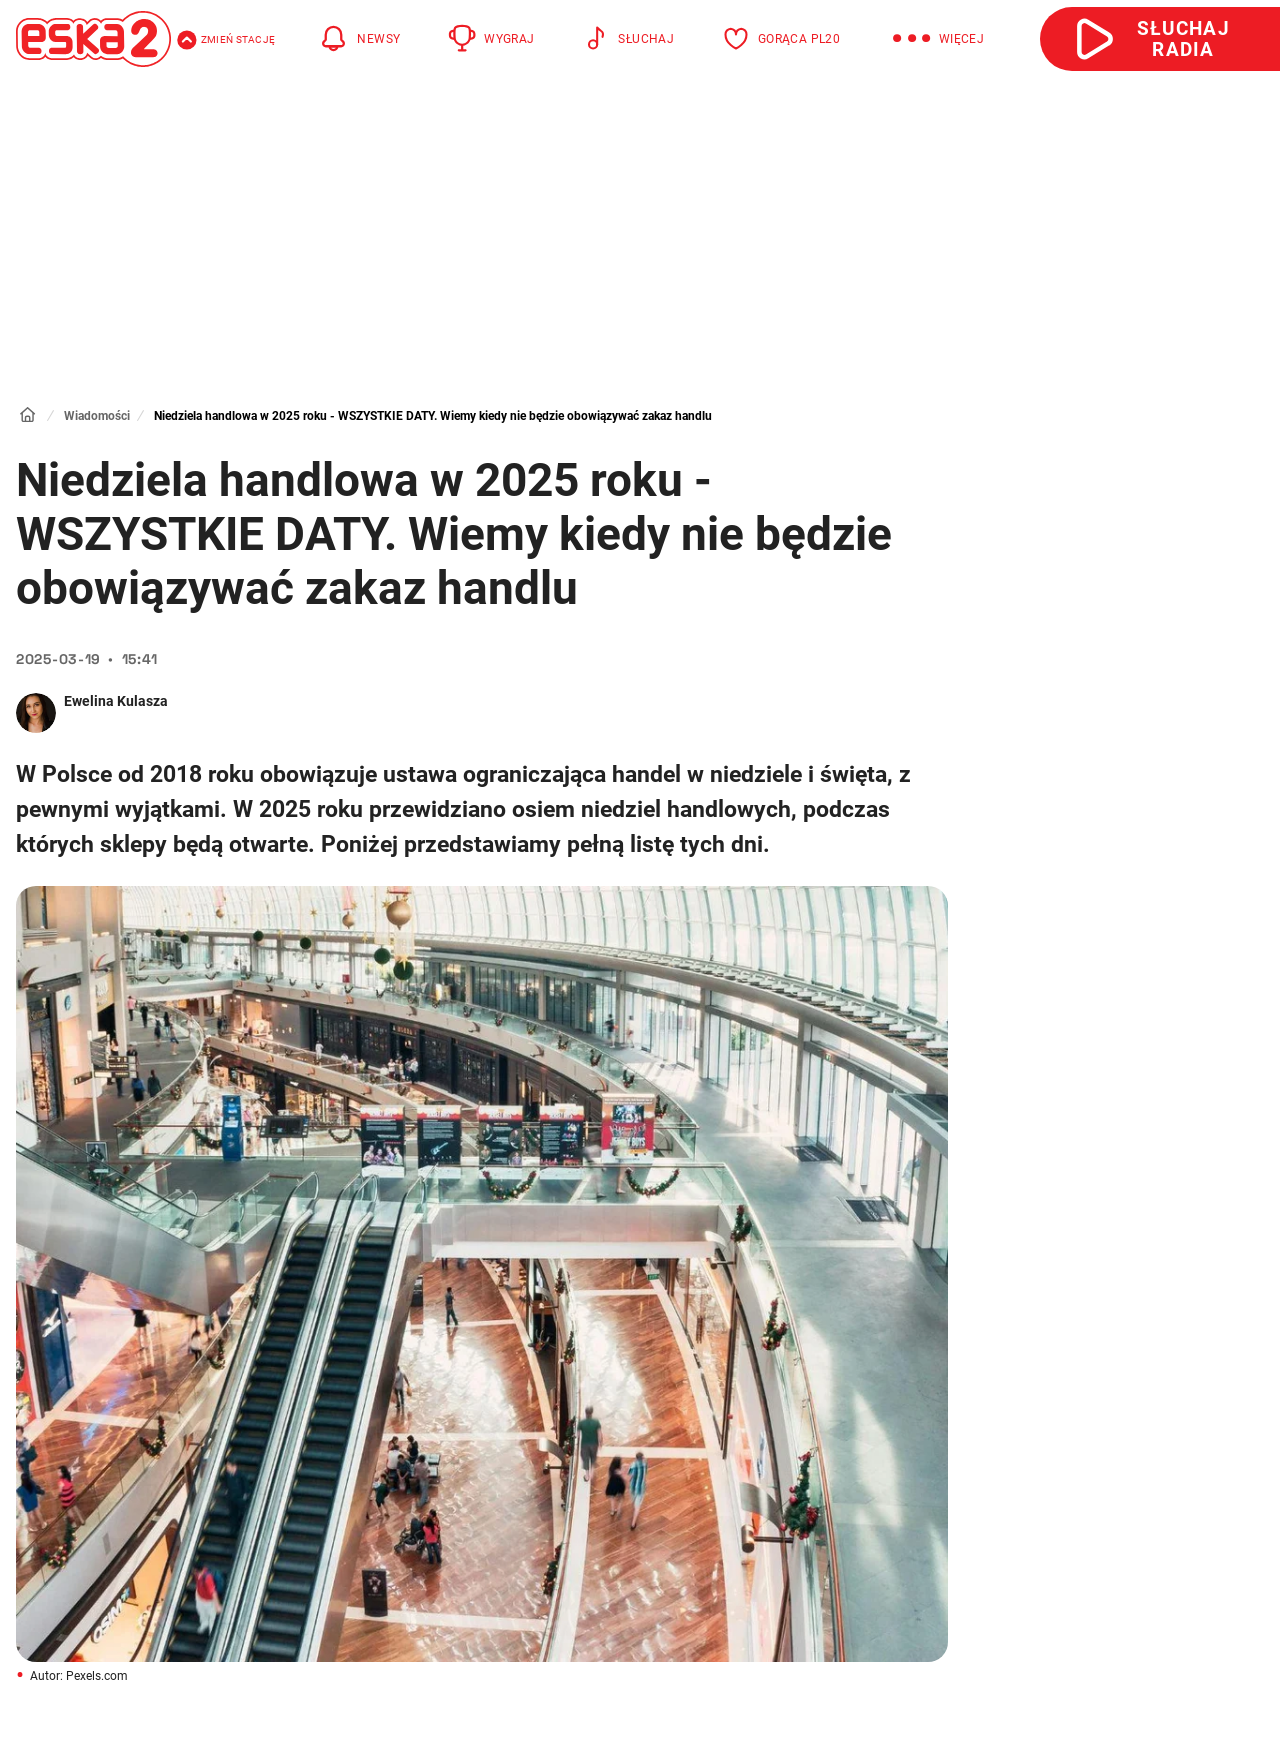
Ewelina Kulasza (116, 701)
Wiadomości (97, 416)
